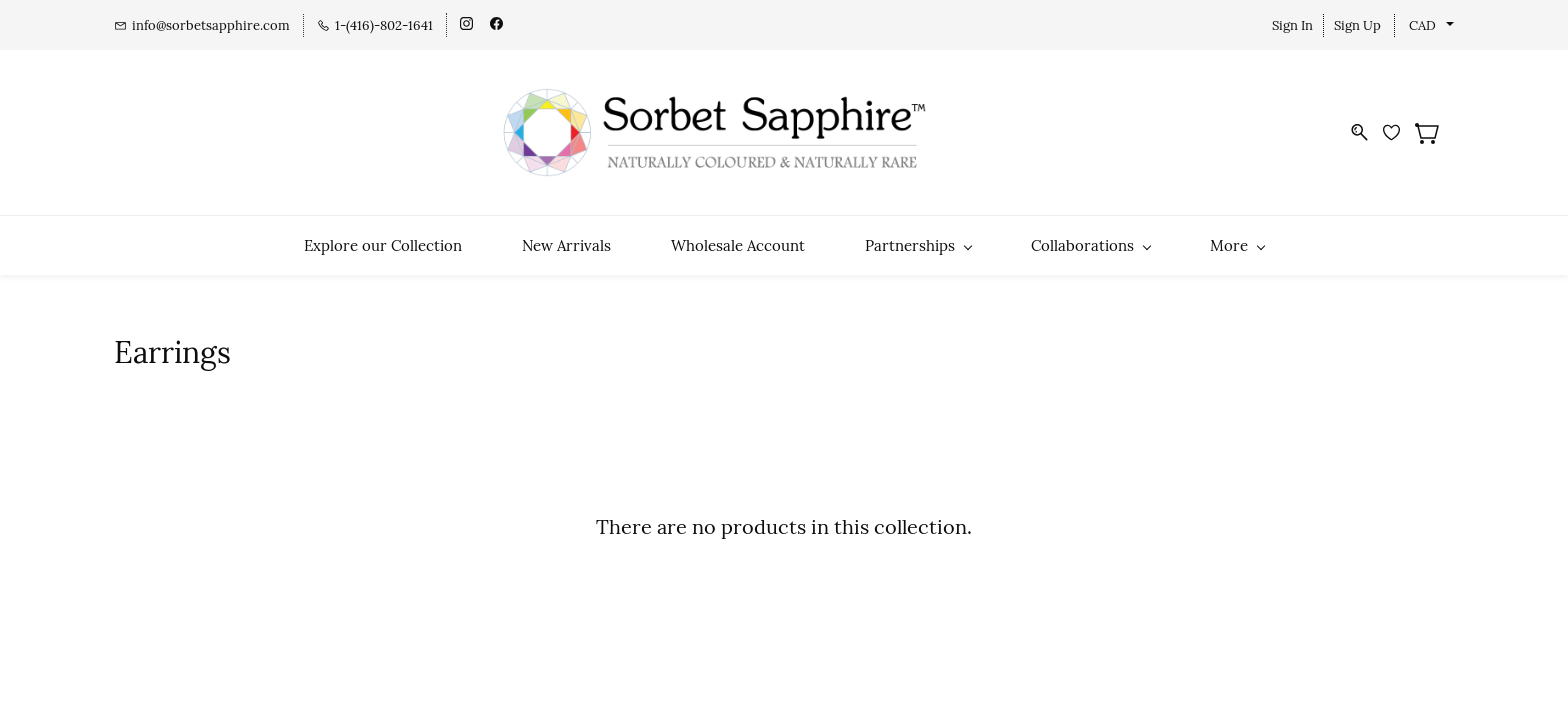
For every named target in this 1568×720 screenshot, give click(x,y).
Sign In (1292, 25)
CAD (1422, 25)
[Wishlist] (1399, 132)
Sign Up (1357, 25)
